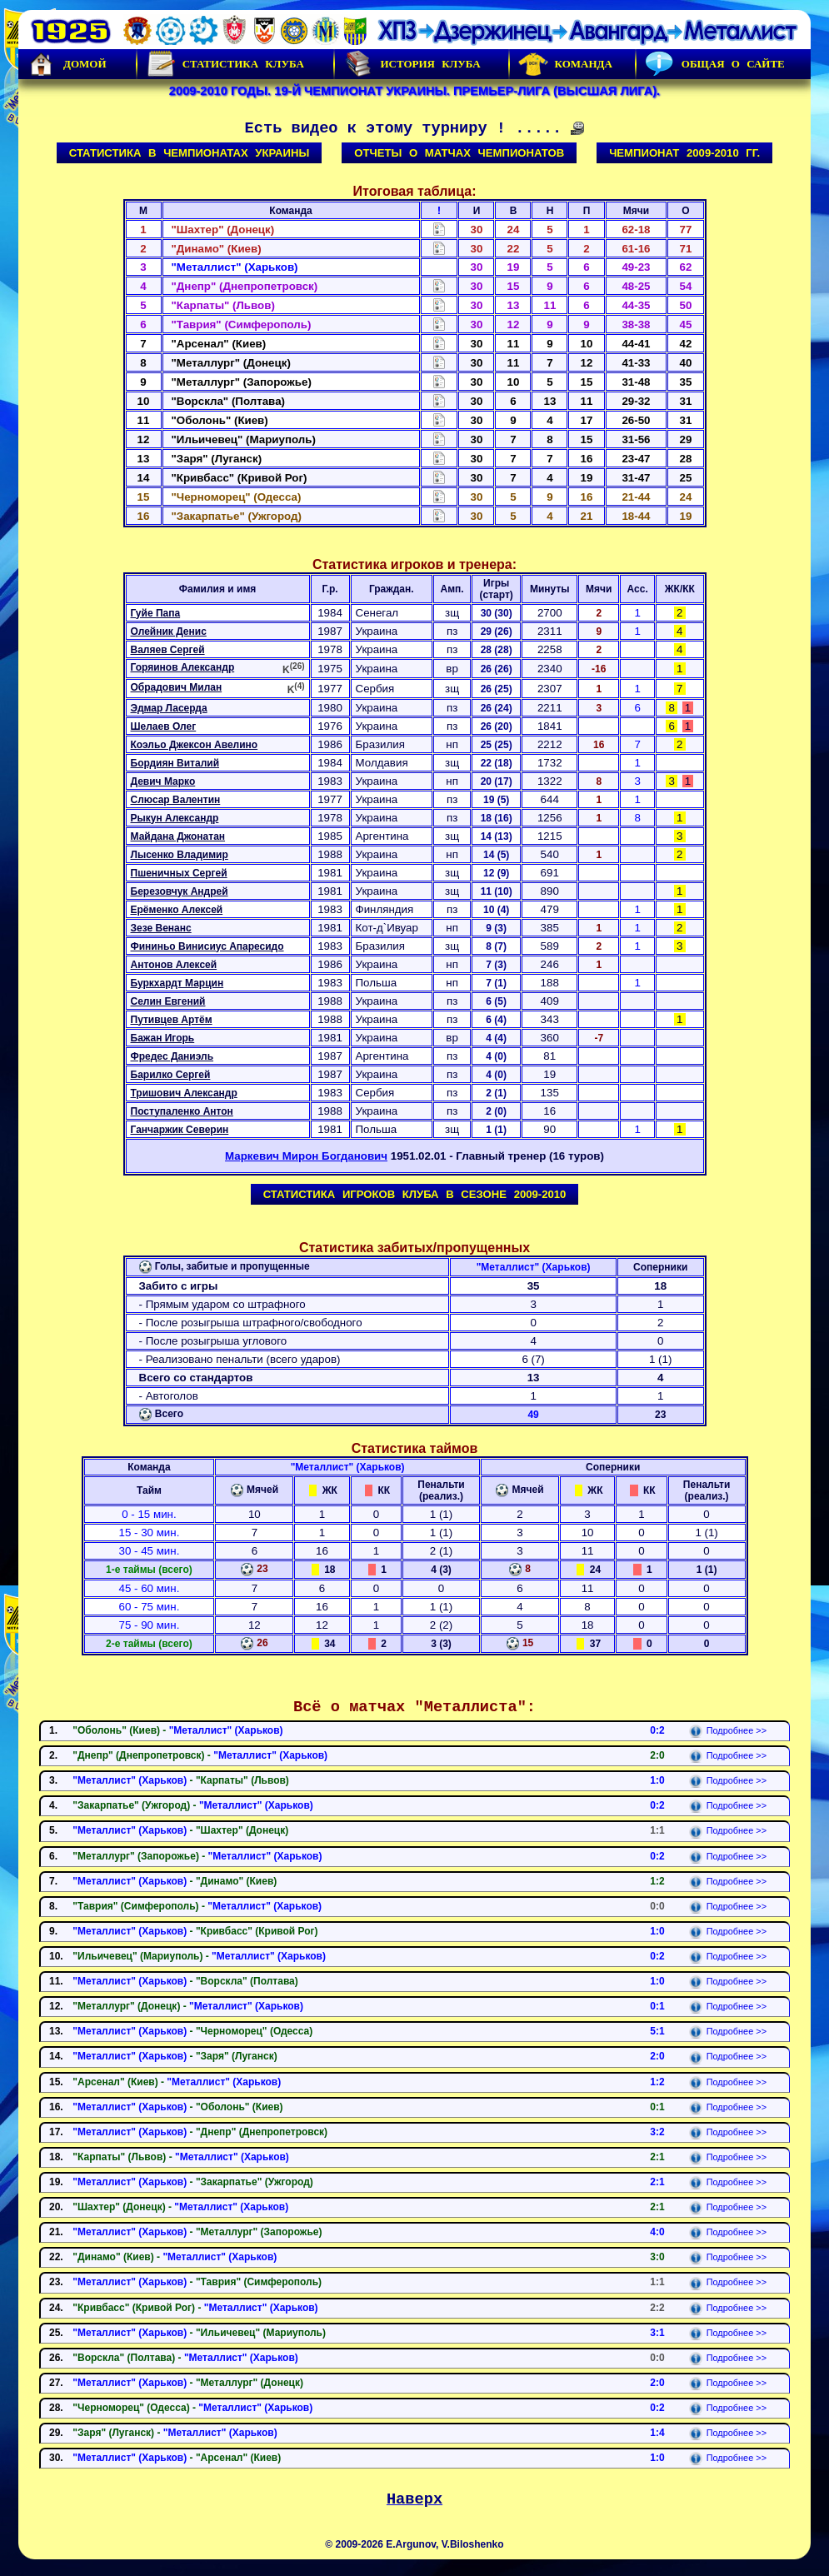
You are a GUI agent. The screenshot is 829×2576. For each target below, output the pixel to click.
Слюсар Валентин (176, 800)
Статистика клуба (225, 64)
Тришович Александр (184, 1093)
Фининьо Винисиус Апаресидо (207, 946)
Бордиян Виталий (175, 763)
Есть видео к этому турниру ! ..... (415, 128)
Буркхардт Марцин (177, 983)
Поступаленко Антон (182, 1111)
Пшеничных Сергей (179, 873)
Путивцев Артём (171, 1020)
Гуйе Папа (156, 613)
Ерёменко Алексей (177, 910)
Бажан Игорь (163, 1038)
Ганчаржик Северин (180, 1130)
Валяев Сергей (168, 650)
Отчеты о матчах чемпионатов (459, 153)
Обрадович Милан (176, 687)
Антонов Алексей (174, 965)
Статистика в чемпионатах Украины (189, 153)
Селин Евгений (168, 1001)
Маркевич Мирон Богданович (306, 1156)
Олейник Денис (169, 631)
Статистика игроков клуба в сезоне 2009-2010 (415, 1194)
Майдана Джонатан (178, 836)
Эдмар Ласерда (169, 708)
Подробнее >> (728, 1730)
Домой (67, 64)
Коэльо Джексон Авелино (194, 745)
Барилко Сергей (171, 1075)
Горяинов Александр (183, 667)
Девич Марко (163, 781)
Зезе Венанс (161, 928)
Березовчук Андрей (179, 891)
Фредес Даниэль (172, 1056)
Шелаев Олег (164, 726)
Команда (565, 64)
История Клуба (411, 64)
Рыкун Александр (175, 818)
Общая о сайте (715, 64)
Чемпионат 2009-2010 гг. (684, 153)
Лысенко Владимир (179, 855)
